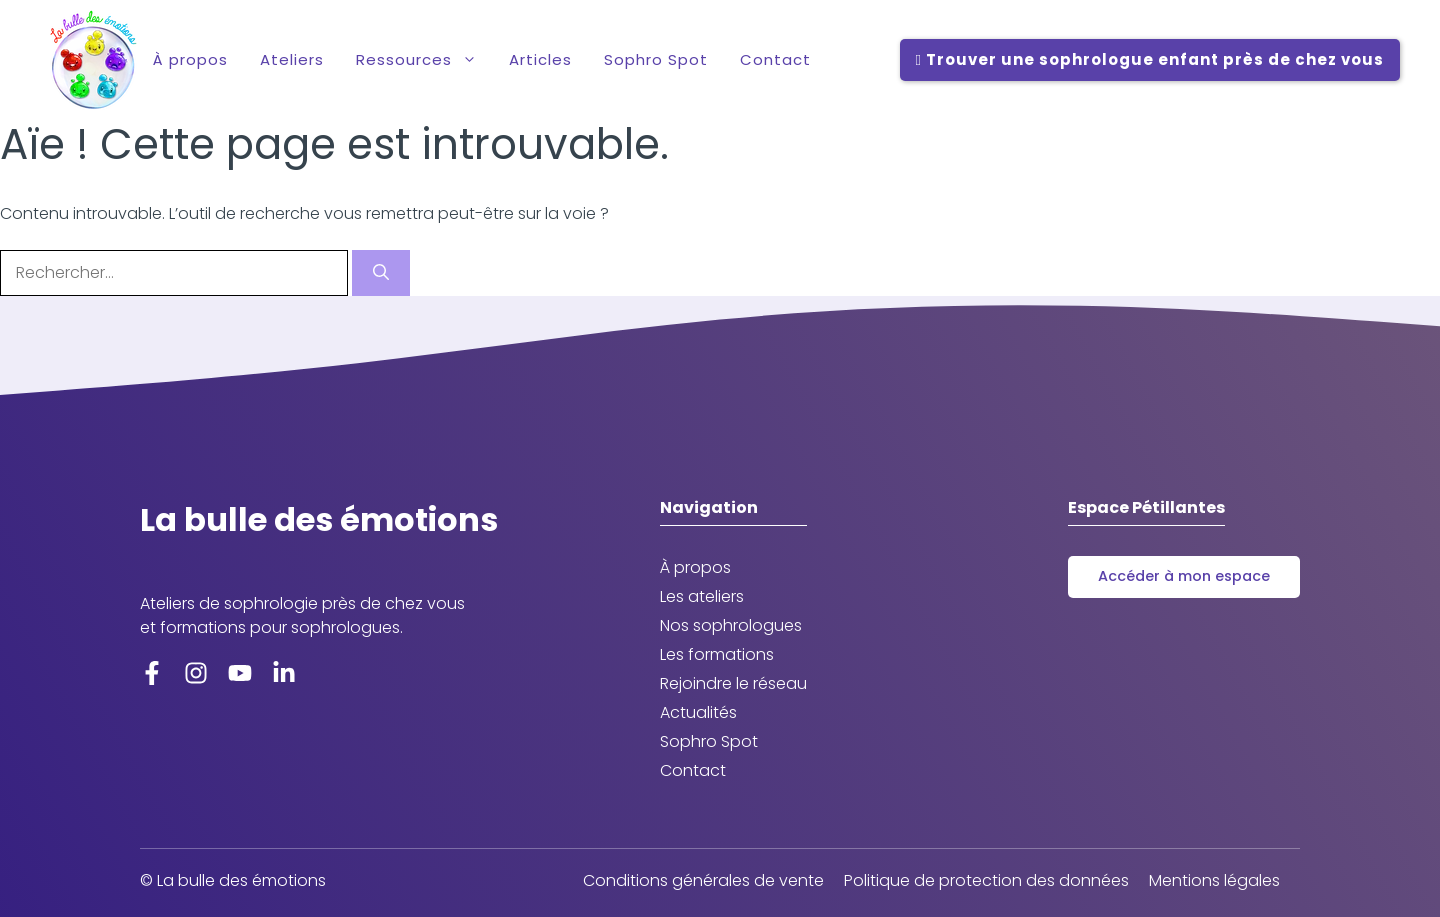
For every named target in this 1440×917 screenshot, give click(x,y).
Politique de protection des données (986, 880)
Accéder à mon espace (1184, 576)
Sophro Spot (656, 59)
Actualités (698, 712)
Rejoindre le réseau (733, 683)
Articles (540, 59)
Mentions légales (1214, 880)
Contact (775, 59)
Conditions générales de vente (703, 880)
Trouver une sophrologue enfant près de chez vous (1150, 60)
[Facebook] (152, 672)
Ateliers (292, 59)
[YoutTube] (240, 672)
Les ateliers (702, 596)
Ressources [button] (424, 60)
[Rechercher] (381, 273)
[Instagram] (196, 672)
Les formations (717, 654)
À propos (190, 59)
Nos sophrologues (731, 625)
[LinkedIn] (284, 672)
